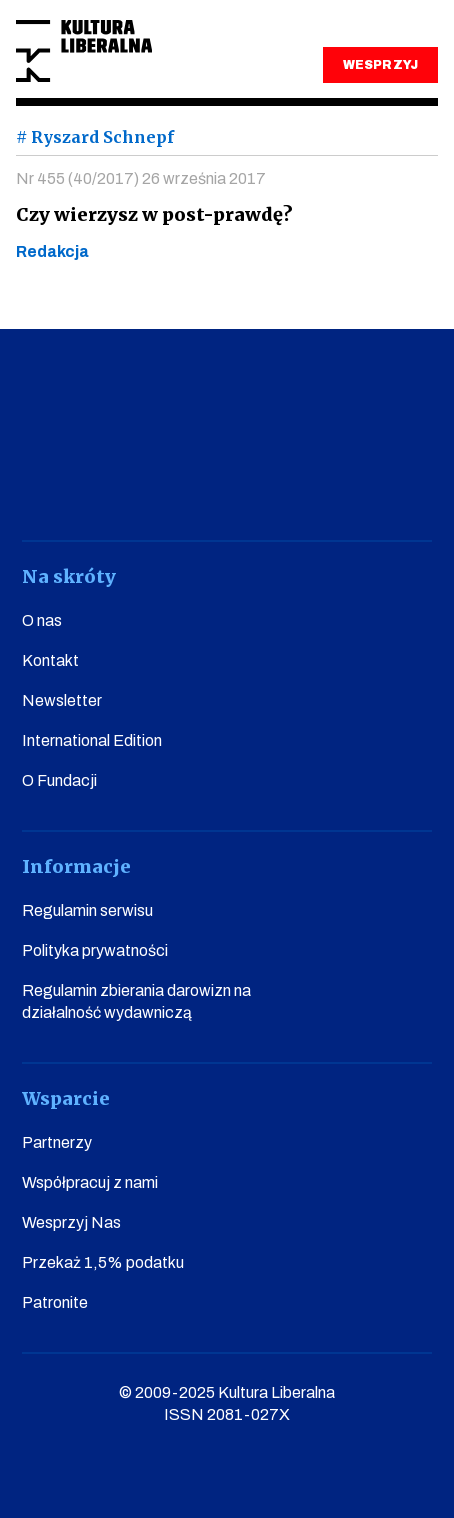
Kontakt (50, 660)
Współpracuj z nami (90, 1182)
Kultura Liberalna (84, 51)
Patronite (55, 1302)
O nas (42, 620)
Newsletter (62, 700)
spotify (402, 484)
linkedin (332, 484)
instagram (191, 484)
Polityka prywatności (95, 950)
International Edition (92, 740)
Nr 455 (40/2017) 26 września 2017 (141, 178)
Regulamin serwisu (87, 910)
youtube (121, 484)
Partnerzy (57, 1142)
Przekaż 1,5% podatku (103, 1262)
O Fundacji (59, 780)
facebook (51, 484)
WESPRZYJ (380, 65)
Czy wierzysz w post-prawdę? (154, 214)
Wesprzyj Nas (71, 1222)
